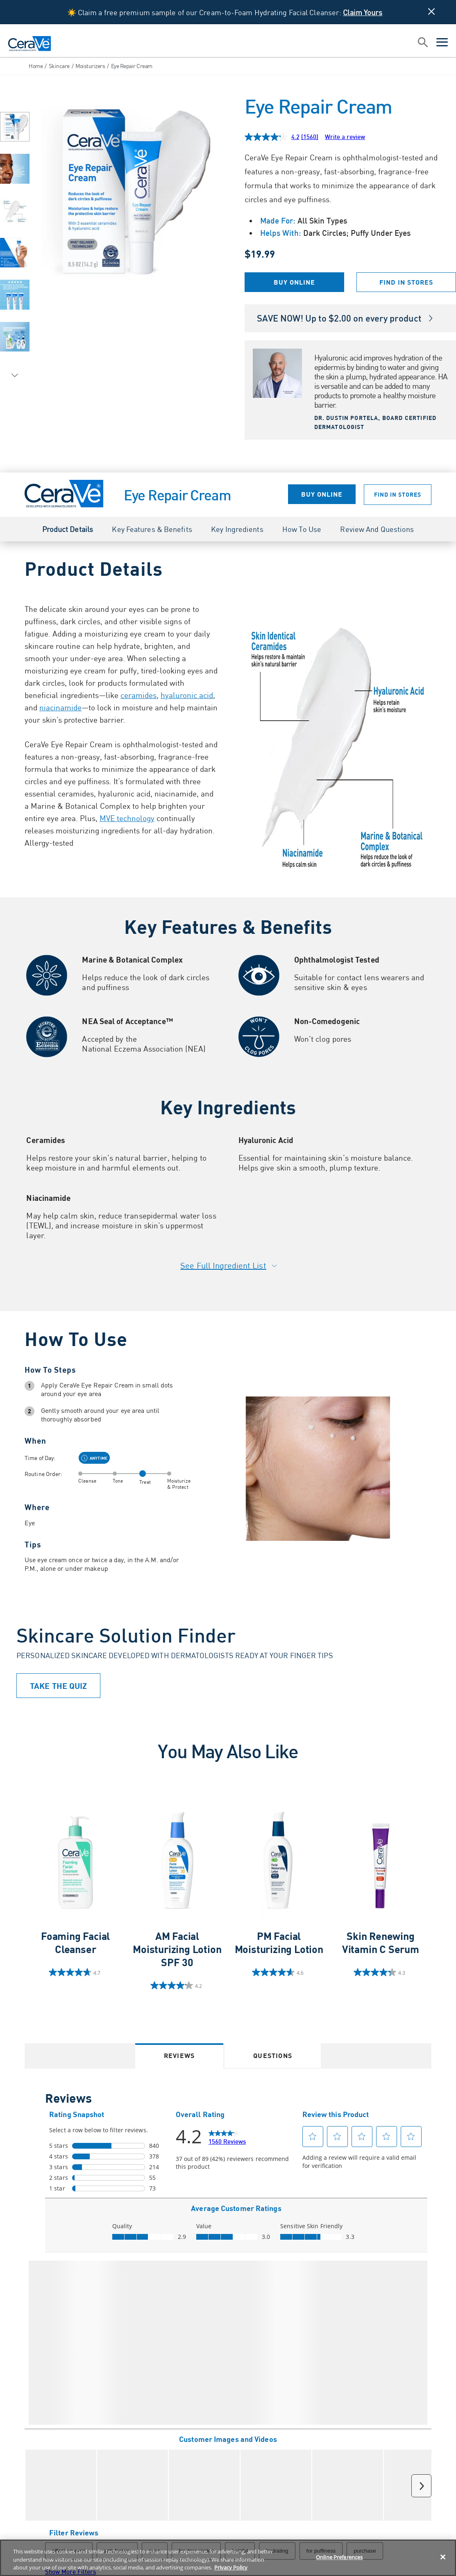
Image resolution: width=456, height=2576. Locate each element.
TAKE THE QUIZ (58, 1686)
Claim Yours (362, 12)
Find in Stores (406, 282)
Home (36, 65)
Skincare (59, 65)
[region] (228, 2557)
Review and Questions (377, 529)
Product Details (67, 529)
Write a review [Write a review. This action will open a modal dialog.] (345, 136)
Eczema (127, 1048)
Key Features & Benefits (152, 529)
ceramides (138, 695)
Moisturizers (90, 65)
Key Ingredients (237, 529)
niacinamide (60, 707)
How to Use (301, 529)
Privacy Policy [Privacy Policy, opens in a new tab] (230, 2567)
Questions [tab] (272, 2055)
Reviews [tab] (179, 2055)
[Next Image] (14, 376)
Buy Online (294, 282)
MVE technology (127, 818)
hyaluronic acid (187, 695)
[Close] (443, 2557)
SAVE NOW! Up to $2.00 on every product (345, 318)
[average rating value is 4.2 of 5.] (273, 137)
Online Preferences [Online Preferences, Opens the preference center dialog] (339, 2556)
